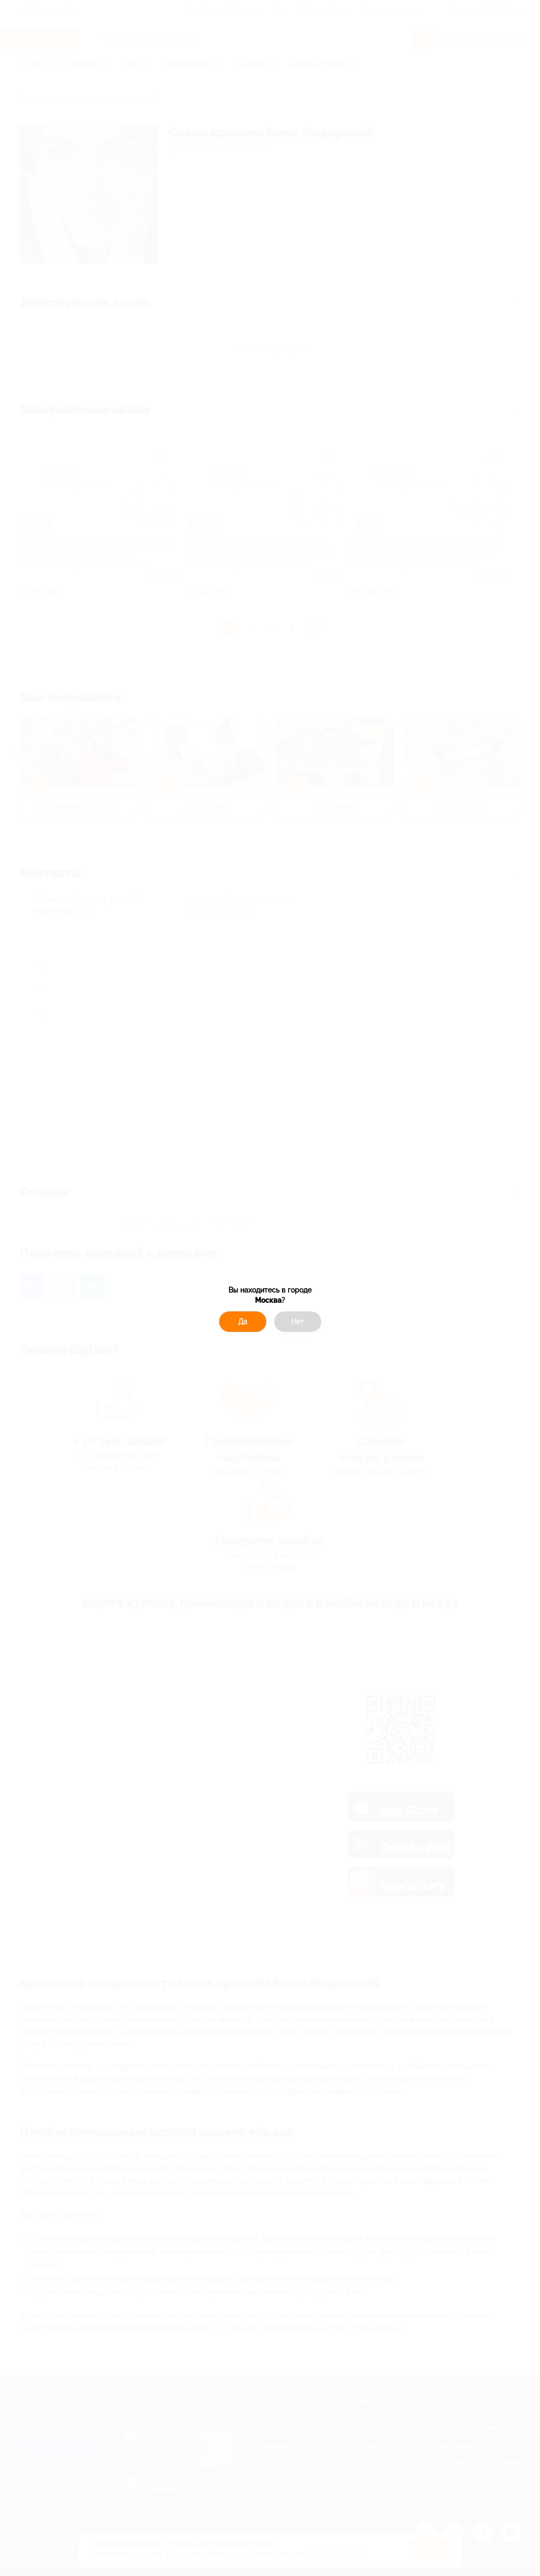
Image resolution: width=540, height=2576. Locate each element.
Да (242, 1322)
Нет (297, 1322)
